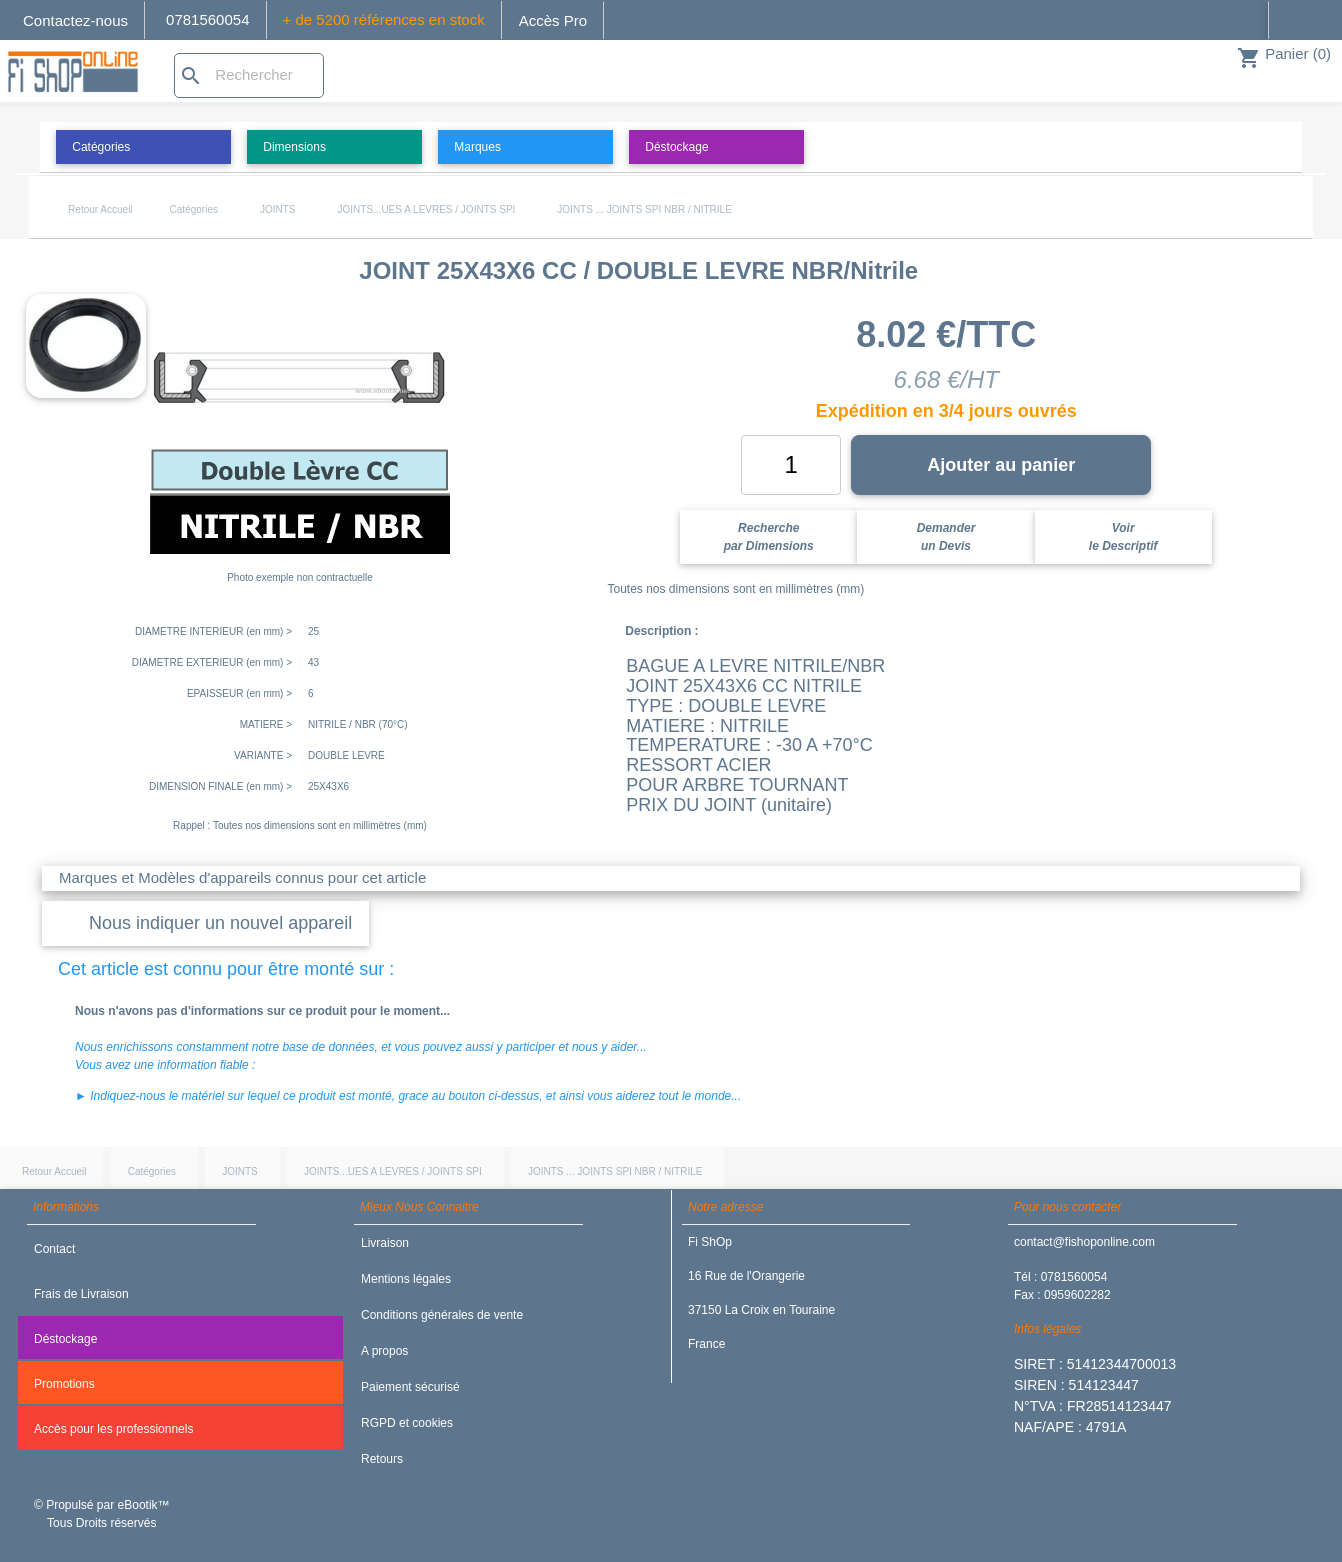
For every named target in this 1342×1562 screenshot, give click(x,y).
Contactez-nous (75, 20)
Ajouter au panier (1001, 465)
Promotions (64, 1384)
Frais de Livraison (81, 1294)
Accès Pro (553, 20)
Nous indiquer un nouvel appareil (220, 923)
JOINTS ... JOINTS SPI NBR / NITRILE (644, 209)
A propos (384, 1351)
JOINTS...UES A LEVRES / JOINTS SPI (427, 209)
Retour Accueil (100, 209)
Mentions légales (406, 1279)
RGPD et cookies (407, 1423)
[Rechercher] (249, 75)
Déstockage (65, 1339)
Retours (382, 1459)
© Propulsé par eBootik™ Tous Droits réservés (102, 1514)
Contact (54, 1249)
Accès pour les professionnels (113, 1429)
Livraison (385, 1243)
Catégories (194, 209)
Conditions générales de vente (442, 1315)
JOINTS (278, 209)
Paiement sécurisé (410, 1387)
